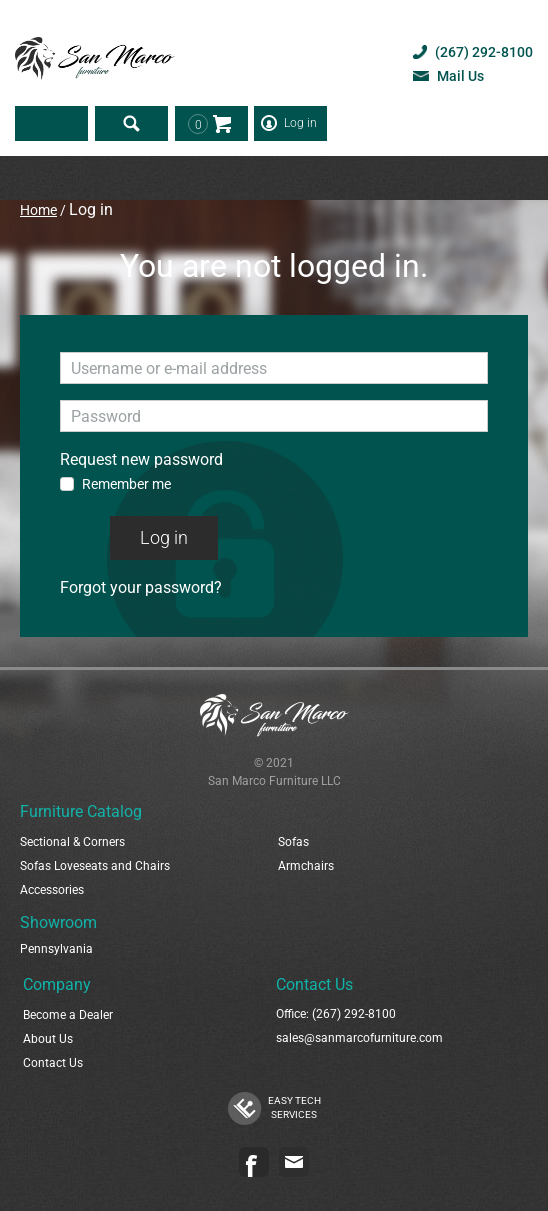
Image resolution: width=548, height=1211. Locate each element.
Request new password (141, 459)
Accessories (52, 890)
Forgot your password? (141, 587)
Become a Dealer (68, 1015)
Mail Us (460, 76)
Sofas (293, 842)
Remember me (126, 484)
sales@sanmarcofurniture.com (359, 1038)
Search (131, 123)
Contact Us (53, 1063)
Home (38, 210)
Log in (300, 123)
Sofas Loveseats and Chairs (95, 866)
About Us (48, 1039)
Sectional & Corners (72, 842)
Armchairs (306, 866)
